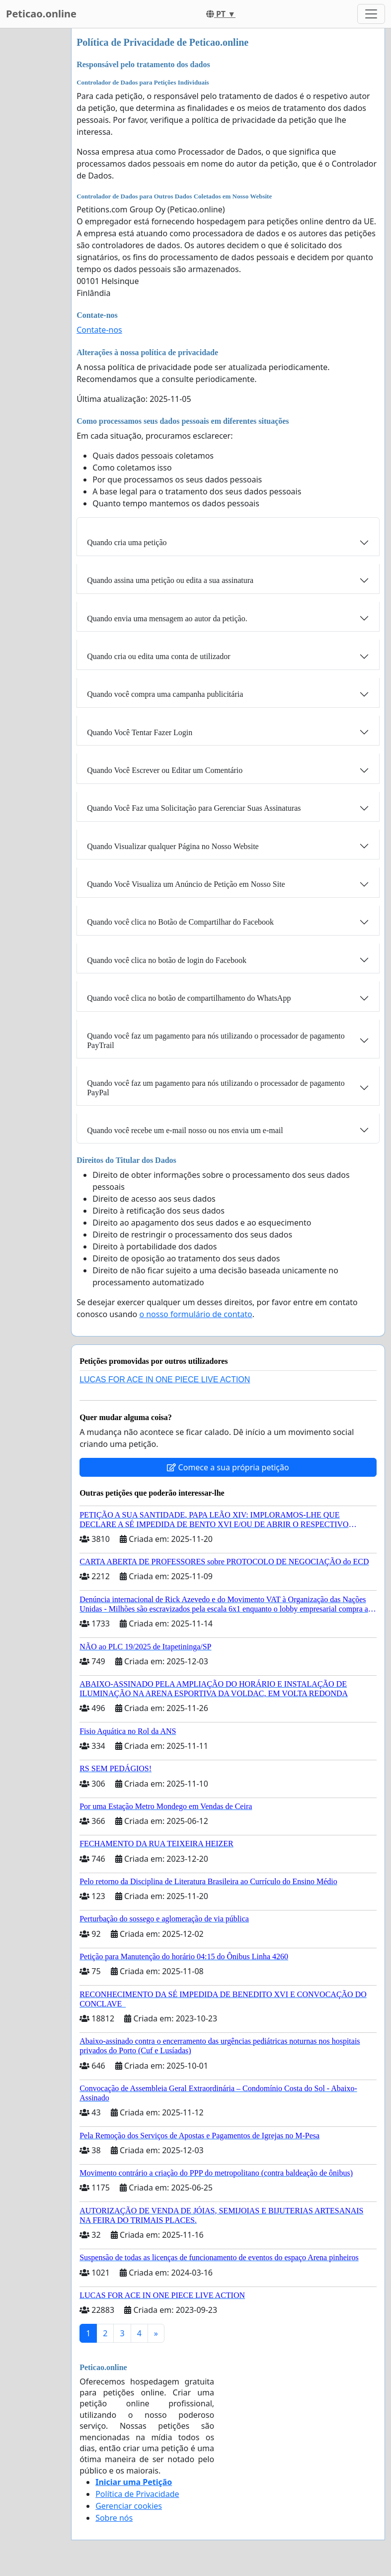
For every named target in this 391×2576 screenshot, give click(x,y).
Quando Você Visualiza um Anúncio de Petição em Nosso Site (186, 884)
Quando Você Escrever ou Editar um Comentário (164, 770)
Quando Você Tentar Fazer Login (139, 732)
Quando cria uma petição (126, 542)
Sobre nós (114, 2517)
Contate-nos (99, 329)
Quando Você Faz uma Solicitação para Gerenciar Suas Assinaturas (194, 808)
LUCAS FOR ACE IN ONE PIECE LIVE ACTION (164, 1379)
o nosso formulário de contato (195, 1314)
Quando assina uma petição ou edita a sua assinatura (170, 580)
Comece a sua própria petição (228, 1467)
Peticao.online (41, 13)
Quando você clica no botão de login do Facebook (166, 960)
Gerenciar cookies (128, 2505)
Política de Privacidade (137, 2493)
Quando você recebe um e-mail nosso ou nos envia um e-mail (185, 1130)
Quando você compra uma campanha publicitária (165, 694)
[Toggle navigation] (371, 14)
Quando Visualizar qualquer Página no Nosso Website (173, 846)
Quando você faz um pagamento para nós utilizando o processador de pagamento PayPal (215, 1088)
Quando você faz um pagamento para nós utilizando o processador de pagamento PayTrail (215, 1040)
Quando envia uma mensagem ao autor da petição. (167, 618)
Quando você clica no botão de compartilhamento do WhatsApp (189, 998)
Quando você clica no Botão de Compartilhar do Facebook (180, 922)
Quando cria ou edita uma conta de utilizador (158, 656)
